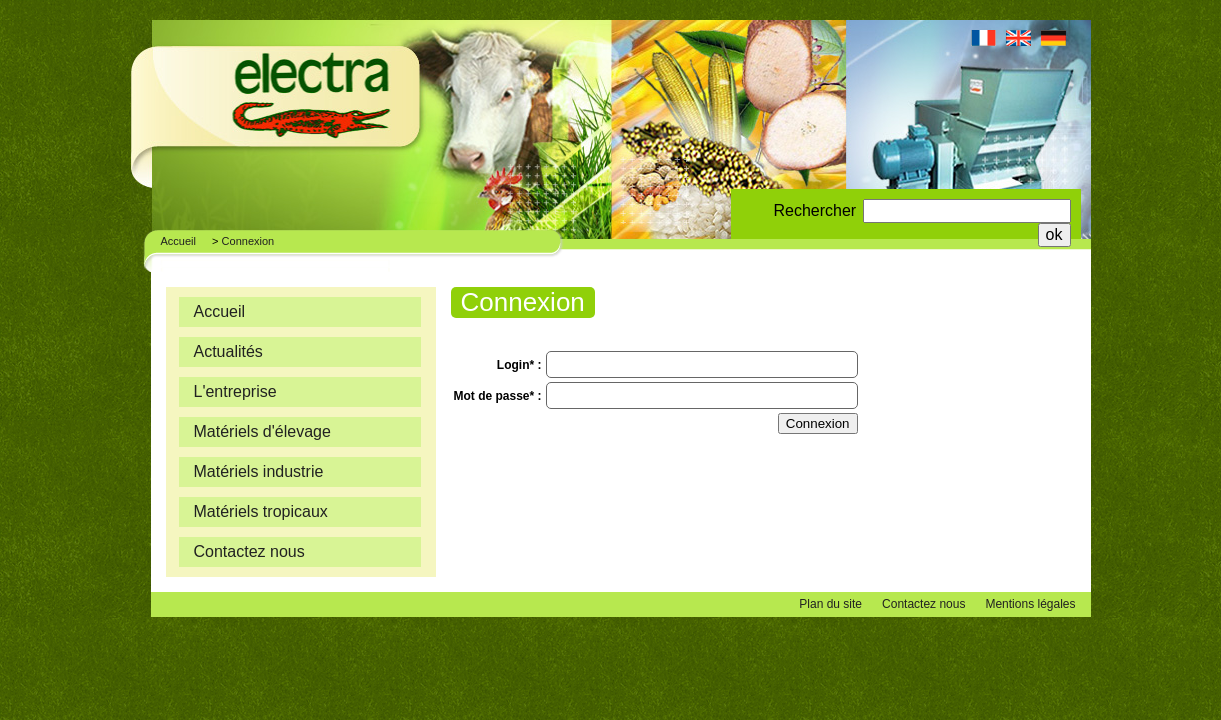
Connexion (248, 241)
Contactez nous (923, 604)
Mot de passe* (496, 396)
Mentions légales (1030, 604)
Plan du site (830, 604)
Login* (517, 365)
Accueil (178, 241)
